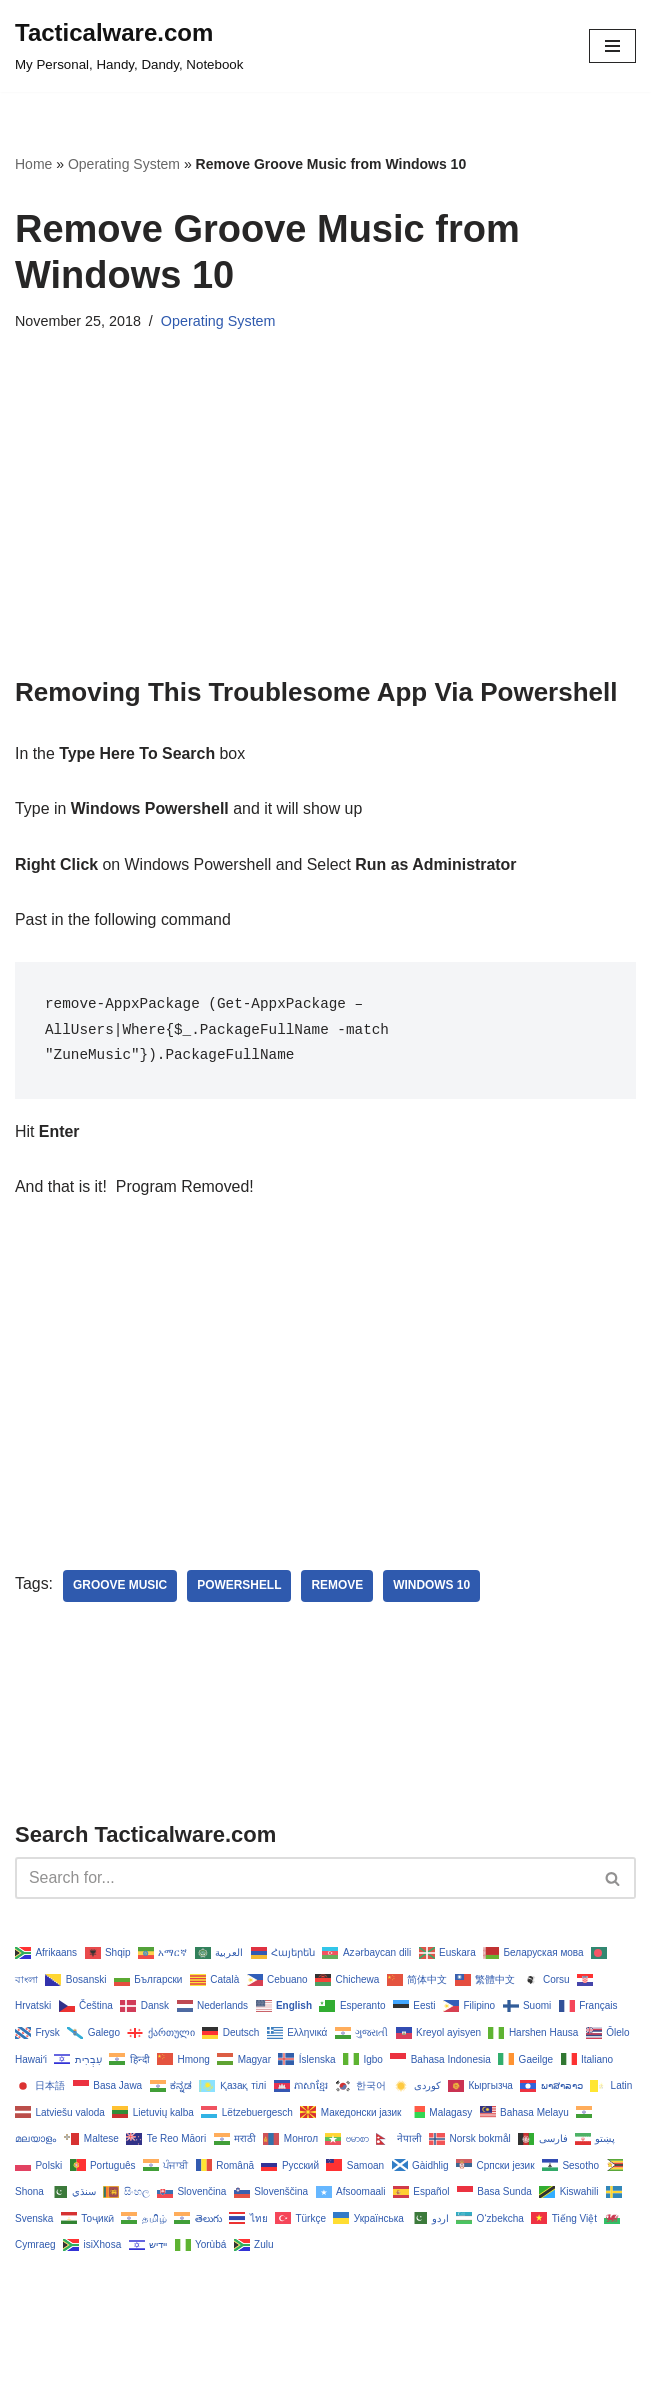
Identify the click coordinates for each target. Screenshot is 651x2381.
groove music (120, 1587)
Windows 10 (433, 1587)
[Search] (303, 1880)
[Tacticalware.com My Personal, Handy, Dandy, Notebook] (129, 46)
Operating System (124, 164)
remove (339, 1587)
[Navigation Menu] (612, 46)
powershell (240, 1587)
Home (33, 164)
